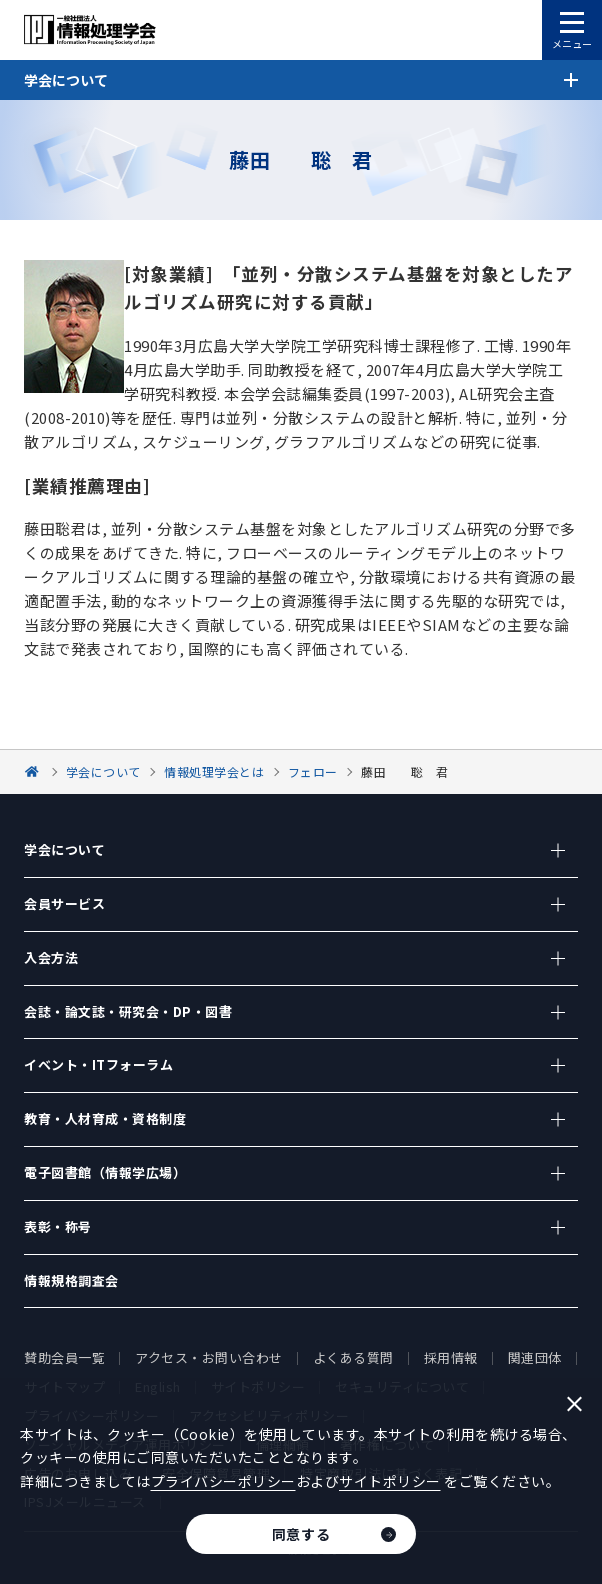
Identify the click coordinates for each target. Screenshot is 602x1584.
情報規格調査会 (71, 1280)
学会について (64, 849)
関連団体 (535, 1357)
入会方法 (51, 957)
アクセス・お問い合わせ (209, 1357)
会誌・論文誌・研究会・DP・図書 (128, 1011)
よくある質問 (353, 1357)
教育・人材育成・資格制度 (105, 1118)
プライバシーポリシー (223, 1481)
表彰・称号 (58, 1226)
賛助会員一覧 (64, 1357)
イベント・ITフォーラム (98, 1064)
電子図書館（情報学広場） (105, 1172)
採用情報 (451, 1357)
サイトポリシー (390, 1481)
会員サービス (64, 903)
